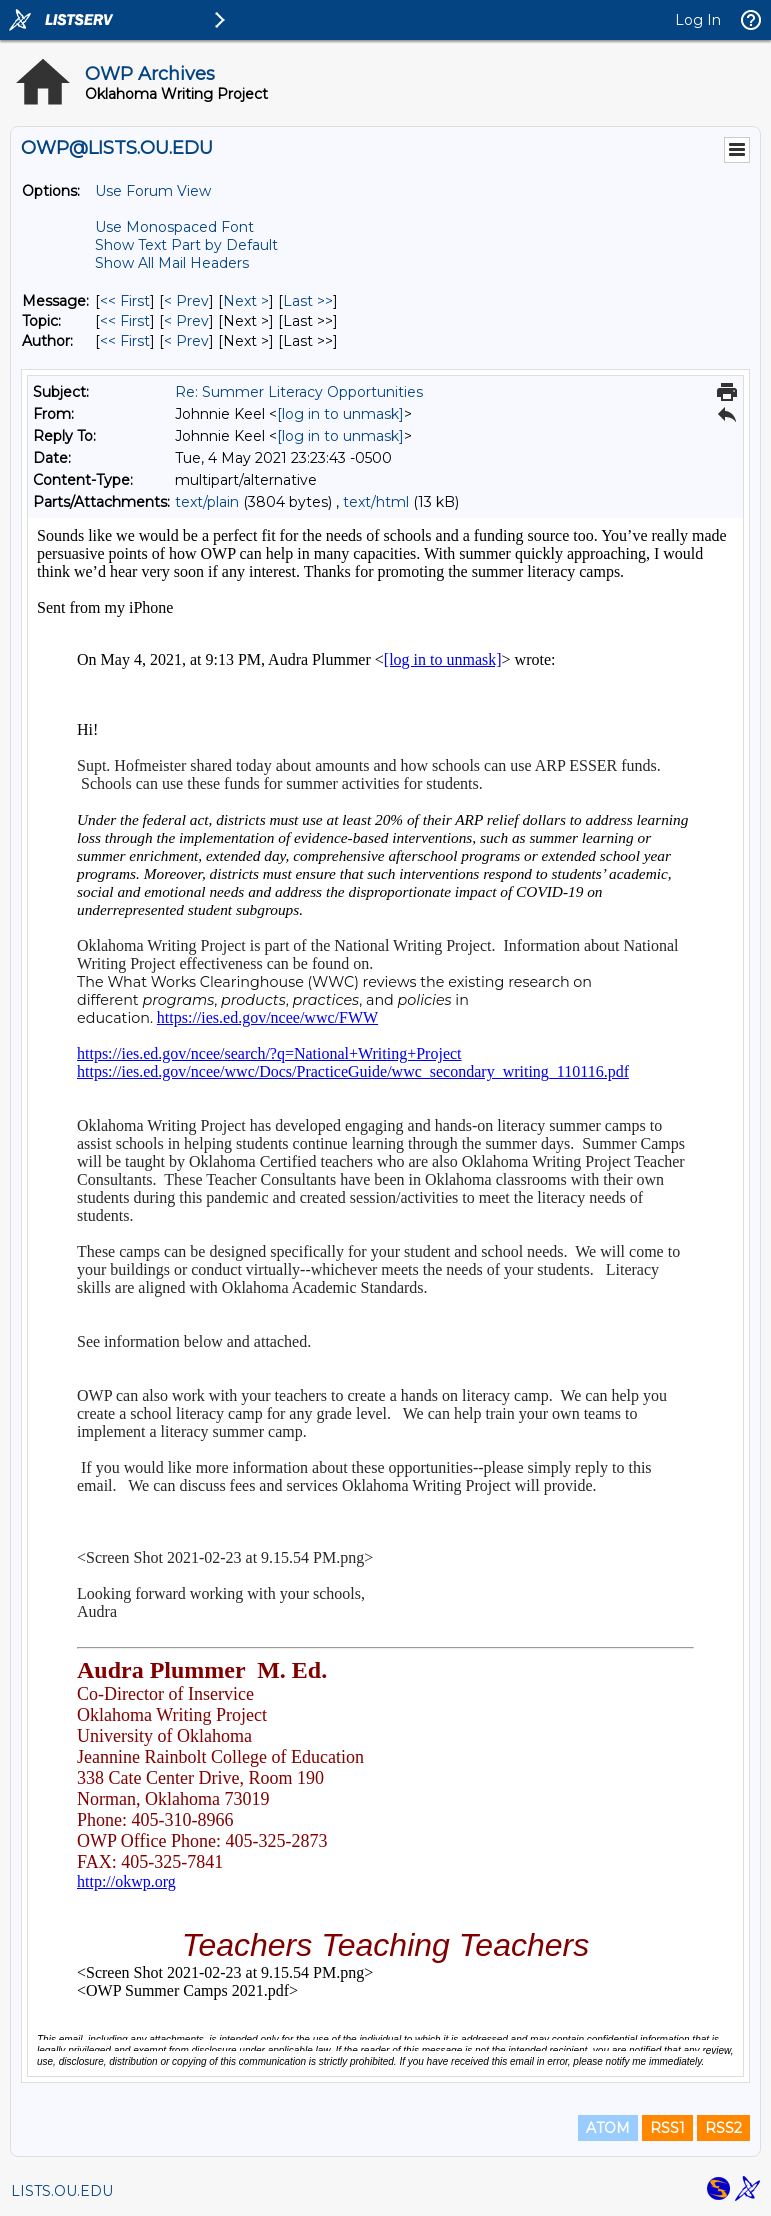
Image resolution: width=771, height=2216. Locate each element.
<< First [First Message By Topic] (125, 321)
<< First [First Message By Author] (125, 341)
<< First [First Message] (125, 301)
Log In (698, 20)
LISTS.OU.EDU (62, 2191)
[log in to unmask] (340, 414)
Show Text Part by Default (186, 245)
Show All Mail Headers (172, 263)
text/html (376, 502)
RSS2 (723, 2128)
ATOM (608, 2128)
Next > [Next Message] (246, 301)
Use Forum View (153, 191)
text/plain (207, 502)
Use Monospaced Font (174, 227)
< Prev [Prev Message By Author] (186, 341)
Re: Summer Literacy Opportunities (299, 392)
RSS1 (667, 2128)
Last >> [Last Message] (308, 301)
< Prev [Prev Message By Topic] (186, 321)
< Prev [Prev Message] (186, 301)
